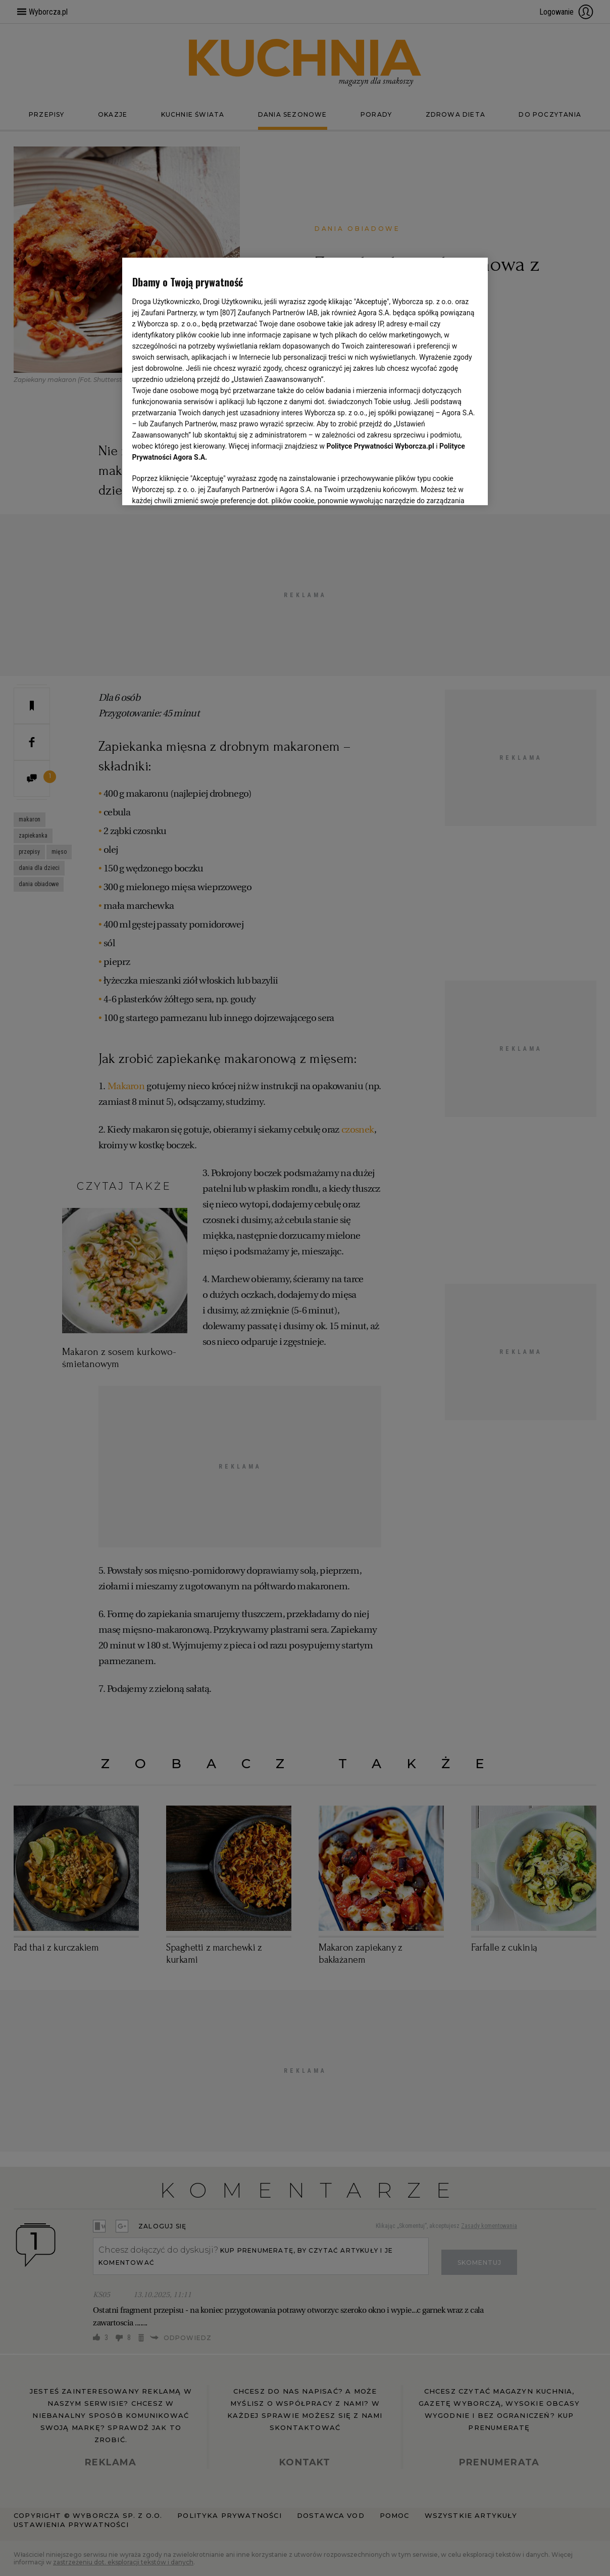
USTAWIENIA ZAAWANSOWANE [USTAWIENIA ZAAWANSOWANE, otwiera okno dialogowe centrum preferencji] (198, 485)
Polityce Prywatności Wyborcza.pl (380, 446)
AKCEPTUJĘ (444, 485)
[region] (305, 380)
